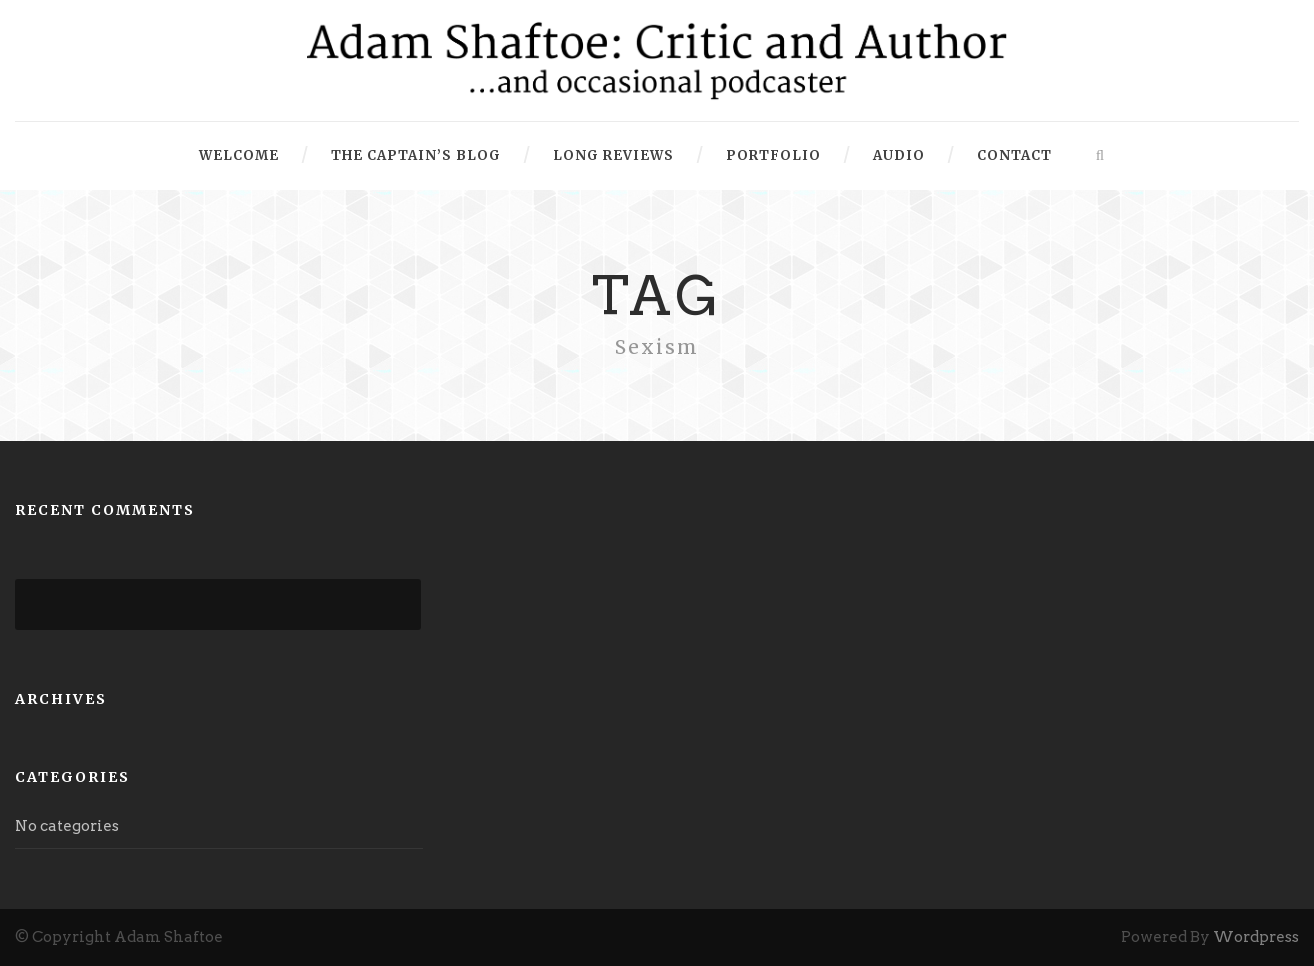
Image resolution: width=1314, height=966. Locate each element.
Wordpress (1256, 937)
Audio (899, 155)
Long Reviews (613, 155)
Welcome (239, 155)
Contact (1014, 155)
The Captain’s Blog (416, 155)
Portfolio (773, 155)
